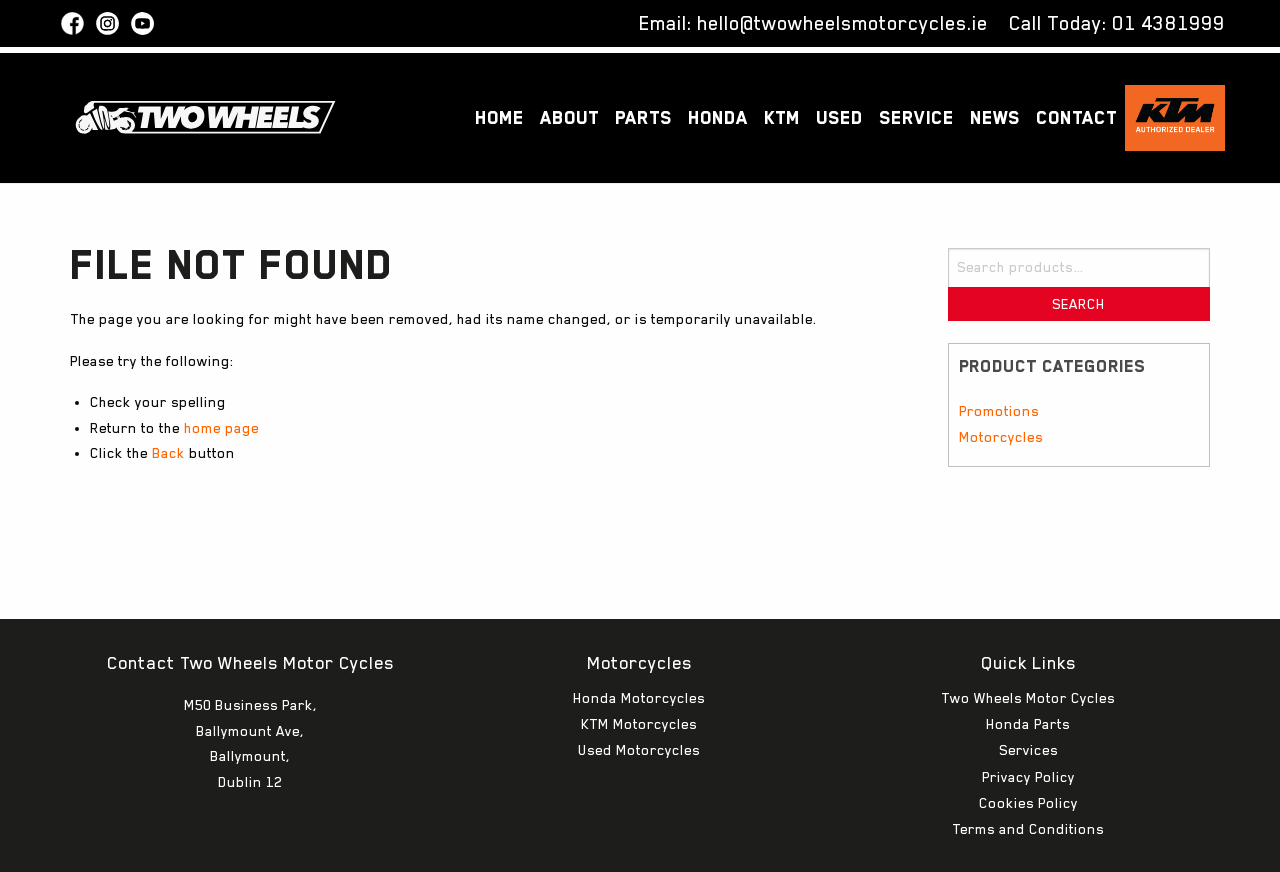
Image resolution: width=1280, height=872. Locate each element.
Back (168, 453)
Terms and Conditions (1028, 769)
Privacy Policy (1028, 717)
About (569, 117)
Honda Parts (1028, 664)
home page (221, 428)
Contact (1076, 117)
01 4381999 (1168, 23)
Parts (643, 117)
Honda (718, 117)
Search (1078, 304)
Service (916, 117)
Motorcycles (1001, 437)
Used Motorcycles (639, 690)
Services (1028, 690)
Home (499, 117)
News (995, 117)
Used (839, 117)
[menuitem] (499, 118)
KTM (782, 117)
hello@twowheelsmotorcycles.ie (842, 23)
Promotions (999, 411)
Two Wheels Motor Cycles (1028, 638)
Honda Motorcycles (639, 638)
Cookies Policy (1028, 743)
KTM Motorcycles (639, 664)
